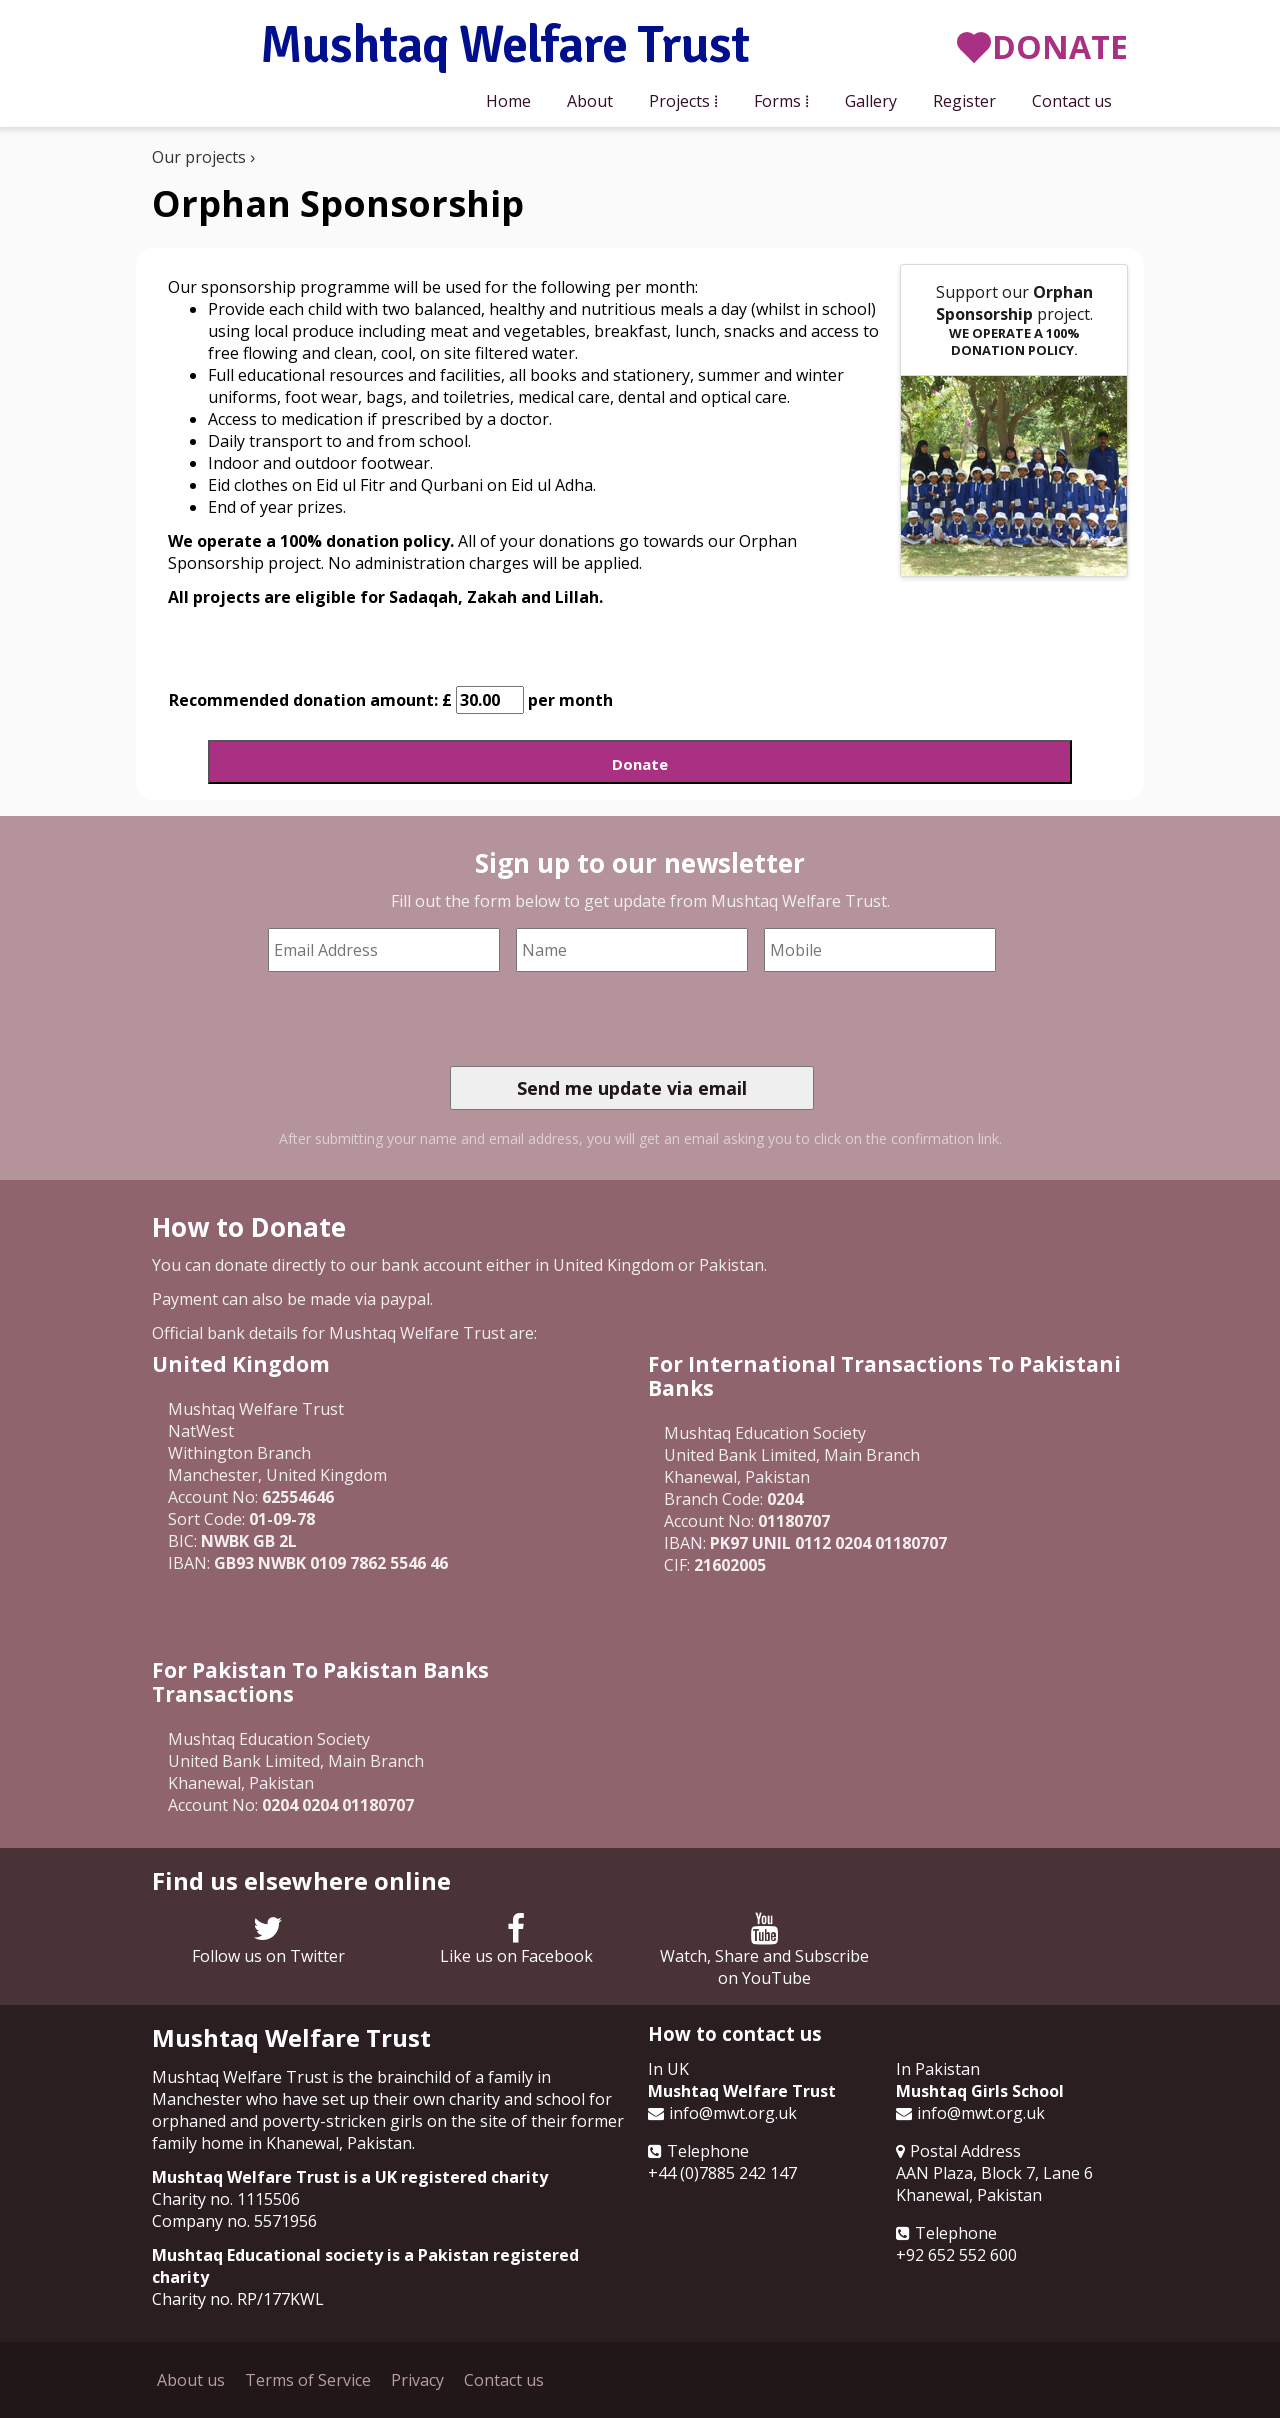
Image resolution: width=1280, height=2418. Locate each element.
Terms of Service (308, 2380)
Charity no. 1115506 (226, 2199)
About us (191, 2380)
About (590, 101)
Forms (777, 101)
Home (508, 101)
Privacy (417, 2380)
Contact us (1072, 101)
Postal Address (965, 2151)
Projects (679, 101)
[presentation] (602, 1019)
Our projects (199, 157)
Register (964, 101)
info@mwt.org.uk (733, 2113)
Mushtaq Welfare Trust (504, 47)
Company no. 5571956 (234, 2221)
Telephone (708, 2151)
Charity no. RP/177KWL (238, 2299)
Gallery (871, 101)
